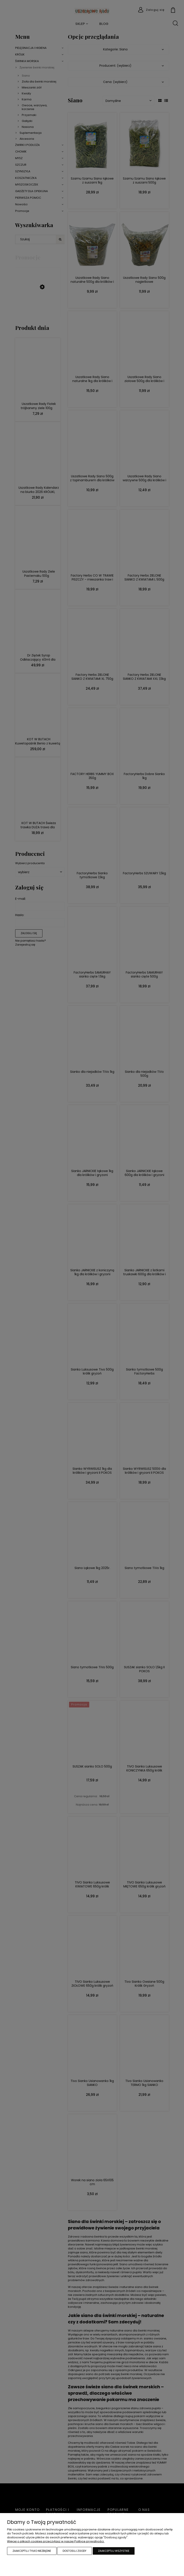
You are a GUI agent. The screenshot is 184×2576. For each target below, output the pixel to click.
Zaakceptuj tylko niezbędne (32, 2551)
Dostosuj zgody (74, 2551)
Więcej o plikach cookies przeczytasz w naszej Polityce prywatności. (55, 2541)
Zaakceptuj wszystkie (113, 2551)
